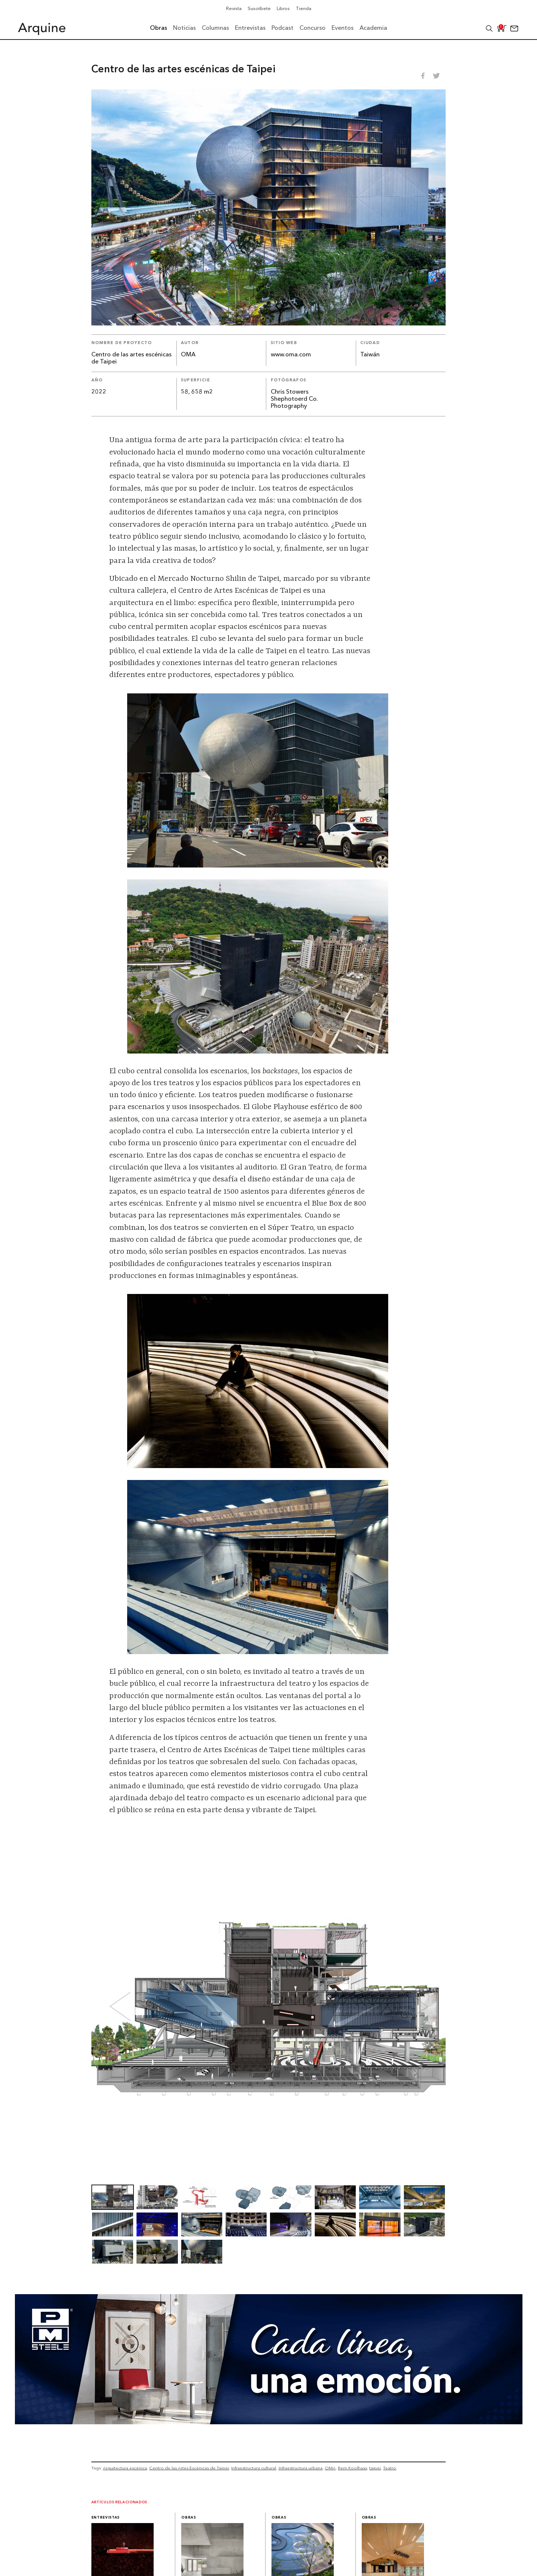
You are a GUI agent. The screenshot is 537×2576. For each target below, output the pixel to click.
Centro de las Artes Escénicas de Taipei (189, 2467)
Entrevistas (105, 2517)
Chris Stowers (289, 392)
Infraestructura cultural (253, 2467)
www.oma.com (291, 355)
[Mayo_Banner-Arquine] (268, 2422)
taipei (375, 2467)
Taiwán (370, 355)
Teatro (389, 2467)
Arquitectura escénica (125, 2467)
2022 (98, 392)
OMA (188, 355)
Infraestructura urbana (301, 2467)
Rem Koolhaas (352, 2467)
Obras (188, 2517)
